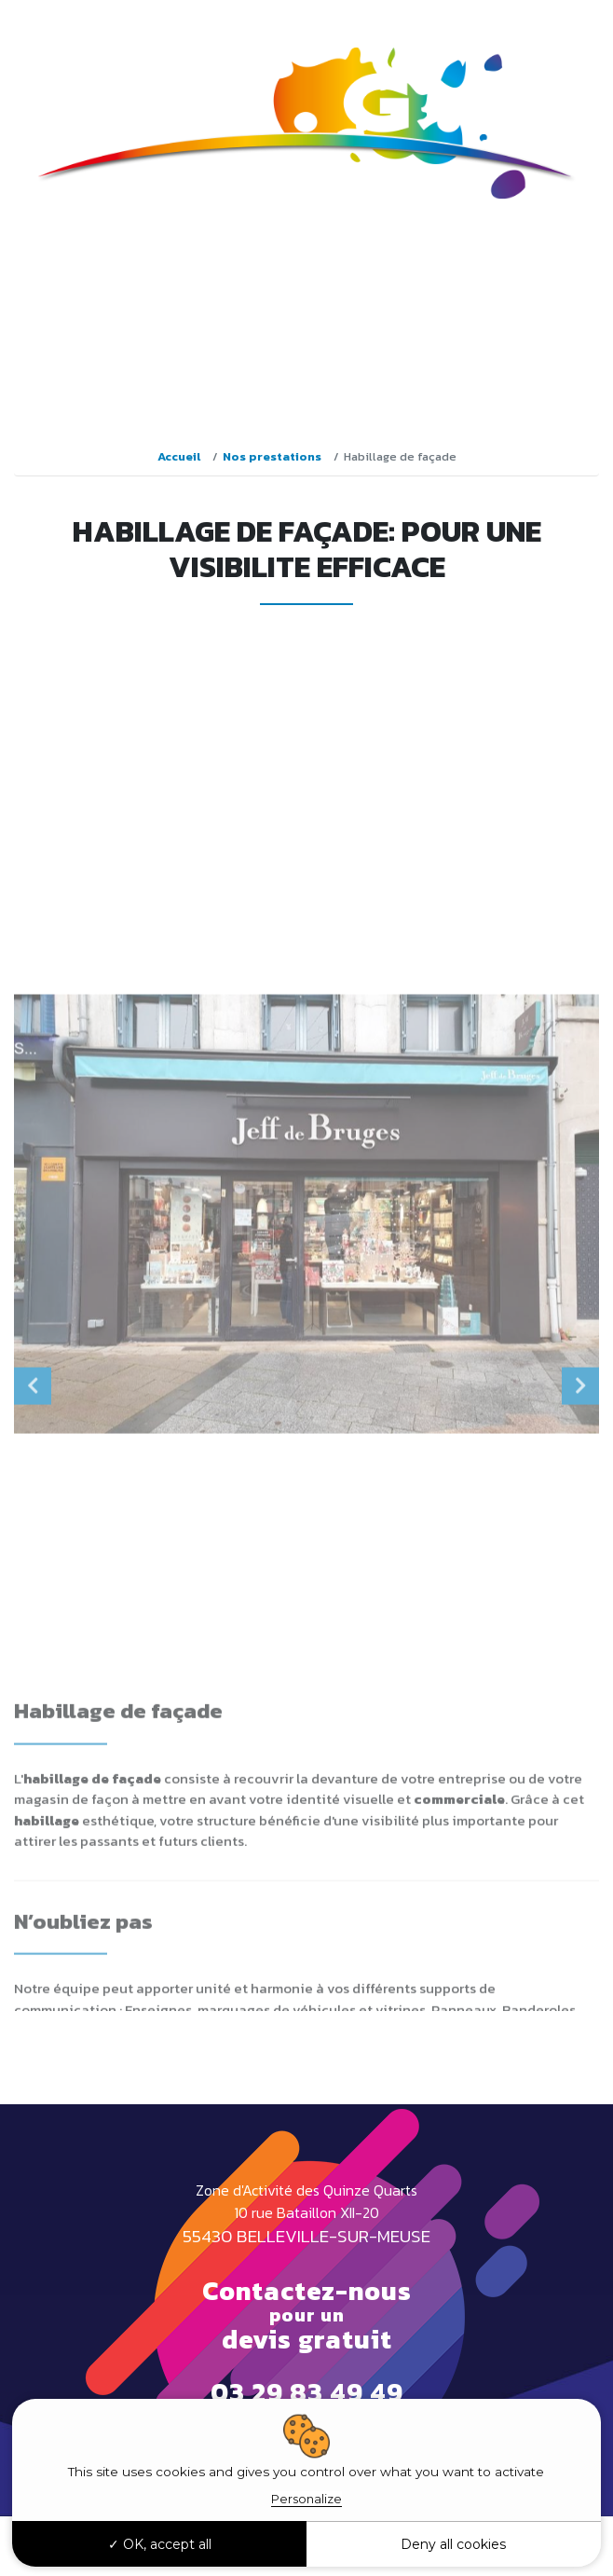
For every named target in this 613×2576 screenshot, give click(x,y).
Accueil (178, 456)
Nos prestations (272, 456)
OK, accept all (159, 2544)
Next (580, 1619)
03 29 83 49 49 (535, 19)
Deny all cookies (453, 2544)
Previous (32, 1619)
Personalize (306, 2498)
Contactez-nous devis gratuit (307, 2315)
